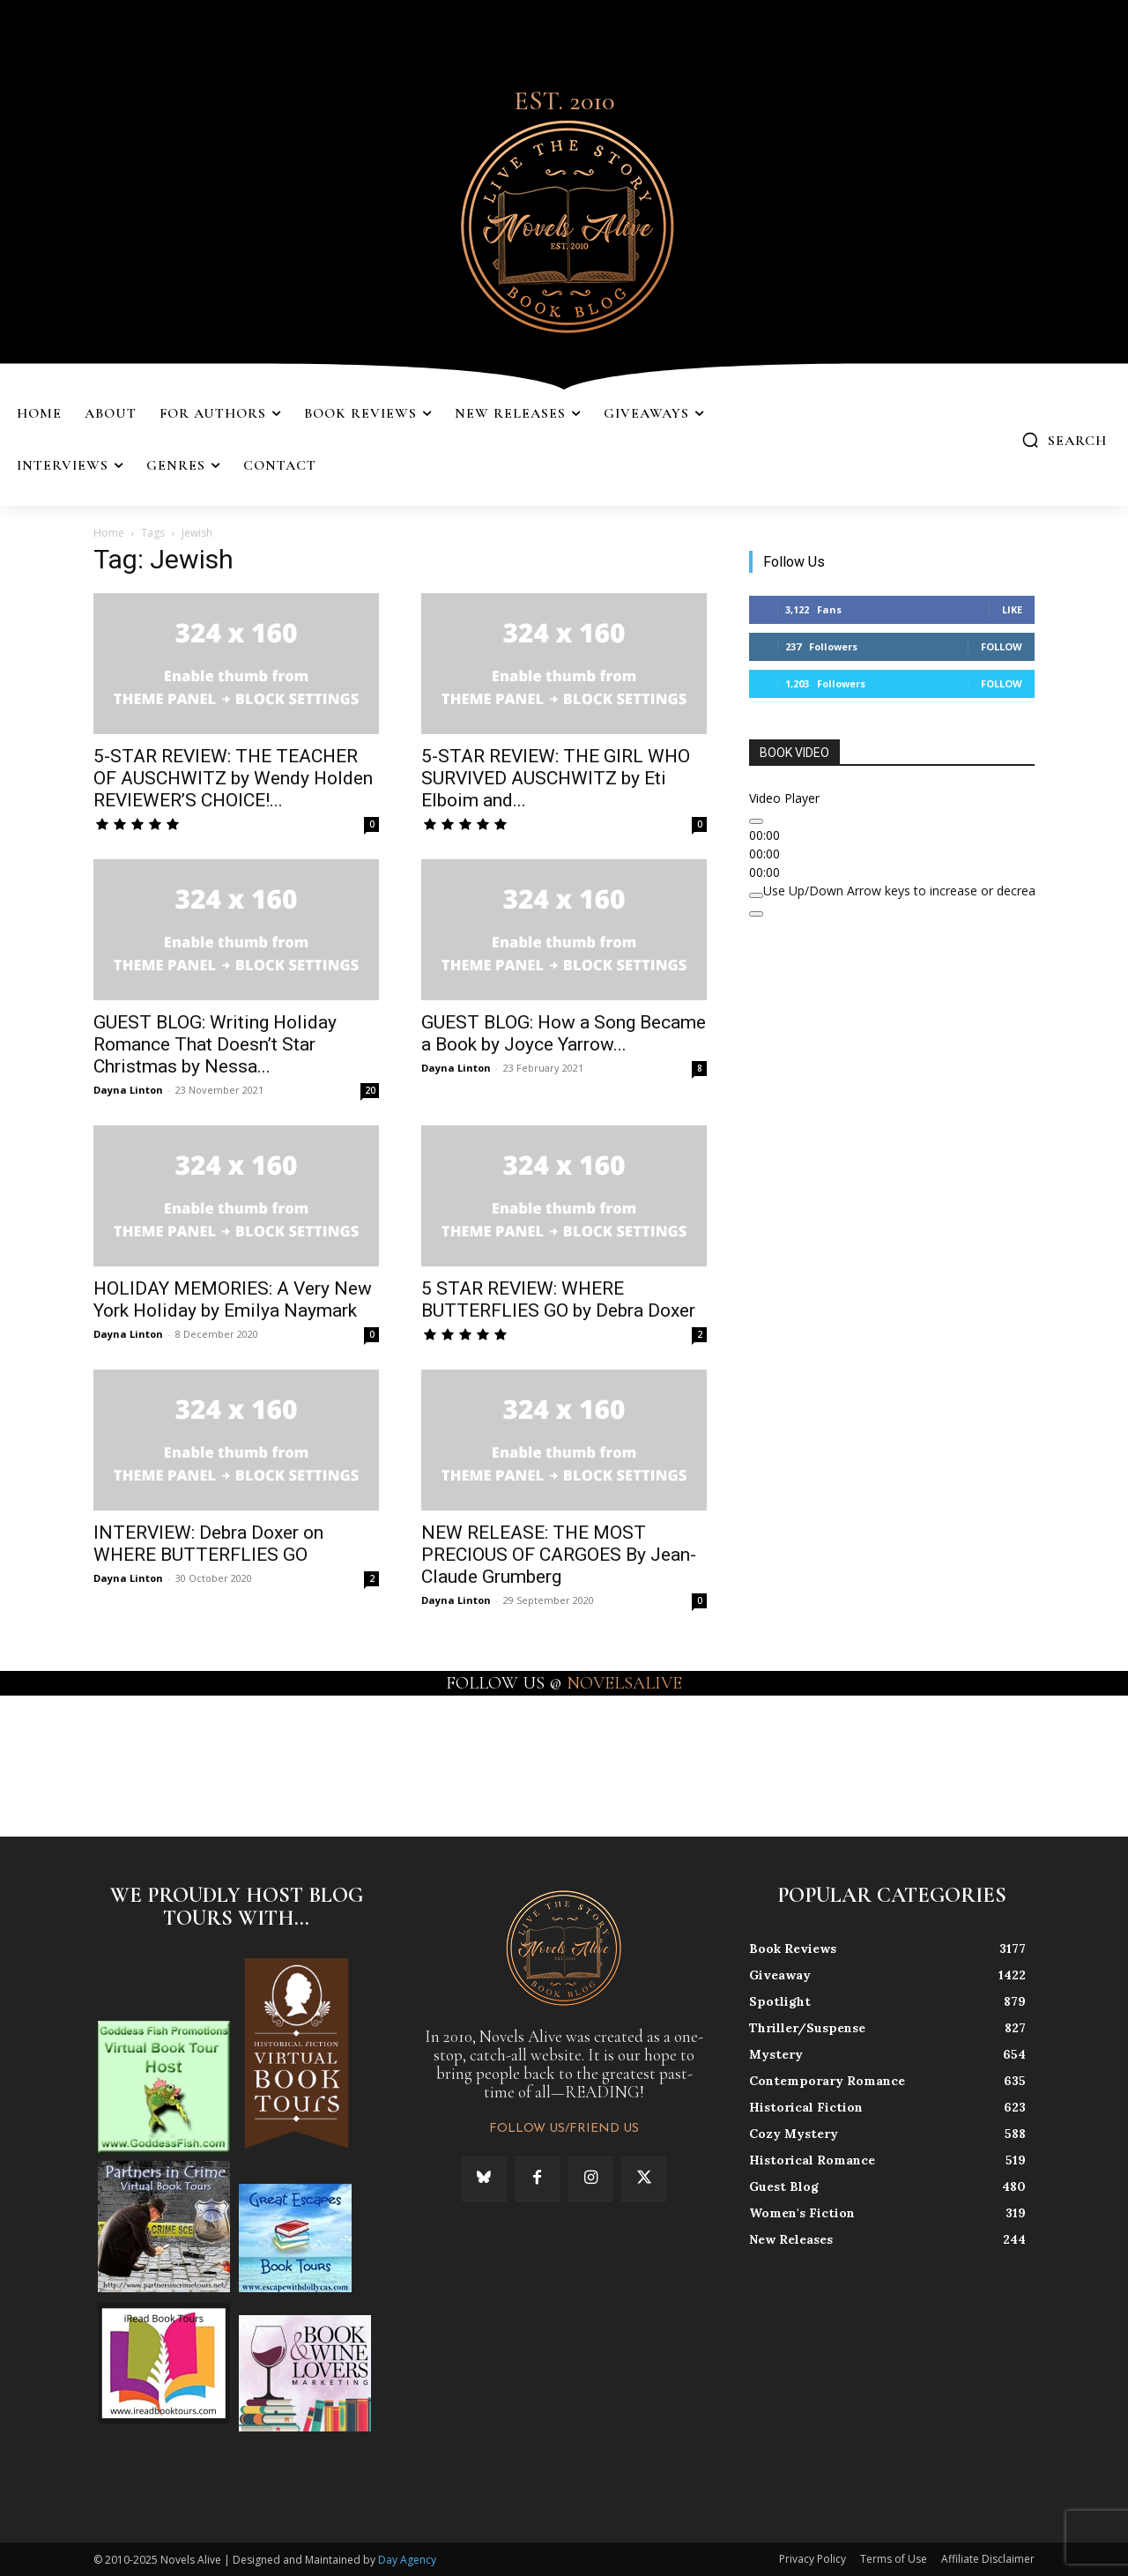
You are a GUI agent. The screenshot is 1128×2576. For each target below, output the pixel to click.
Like (1012, 609)
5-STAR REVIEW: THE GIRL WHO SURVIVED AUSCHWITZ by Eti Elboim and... (555, 778)
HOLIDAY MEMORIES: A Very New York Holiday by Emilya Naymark (232, 1299)
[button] (1064, 440)
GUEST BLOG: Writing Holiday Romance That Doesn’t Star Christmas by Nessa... (215, 1044)
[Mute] (756, 895)
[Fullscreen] (756, 914)
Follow (1001, 646)
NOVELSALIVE (624, 1683)
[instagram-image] (69, 1765)
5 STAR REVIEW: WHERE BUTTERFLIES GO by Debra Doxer (558, 1299)
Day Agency (407, 2559)
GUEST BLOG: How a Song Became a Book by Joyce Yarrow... (563, 1033)
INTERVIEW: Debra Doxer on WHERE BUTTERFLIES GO (208, 1543)
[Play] (756, 821)
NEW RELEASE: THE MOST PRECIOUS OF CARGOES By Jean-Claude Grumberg (558, 1554)
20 (370, 1090)
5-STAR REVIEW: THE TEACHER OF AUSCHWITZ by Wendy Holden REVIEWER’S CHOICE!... (233, 778)
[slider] (930, 890)
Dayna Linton (128, 1089)
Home (108, 532)
